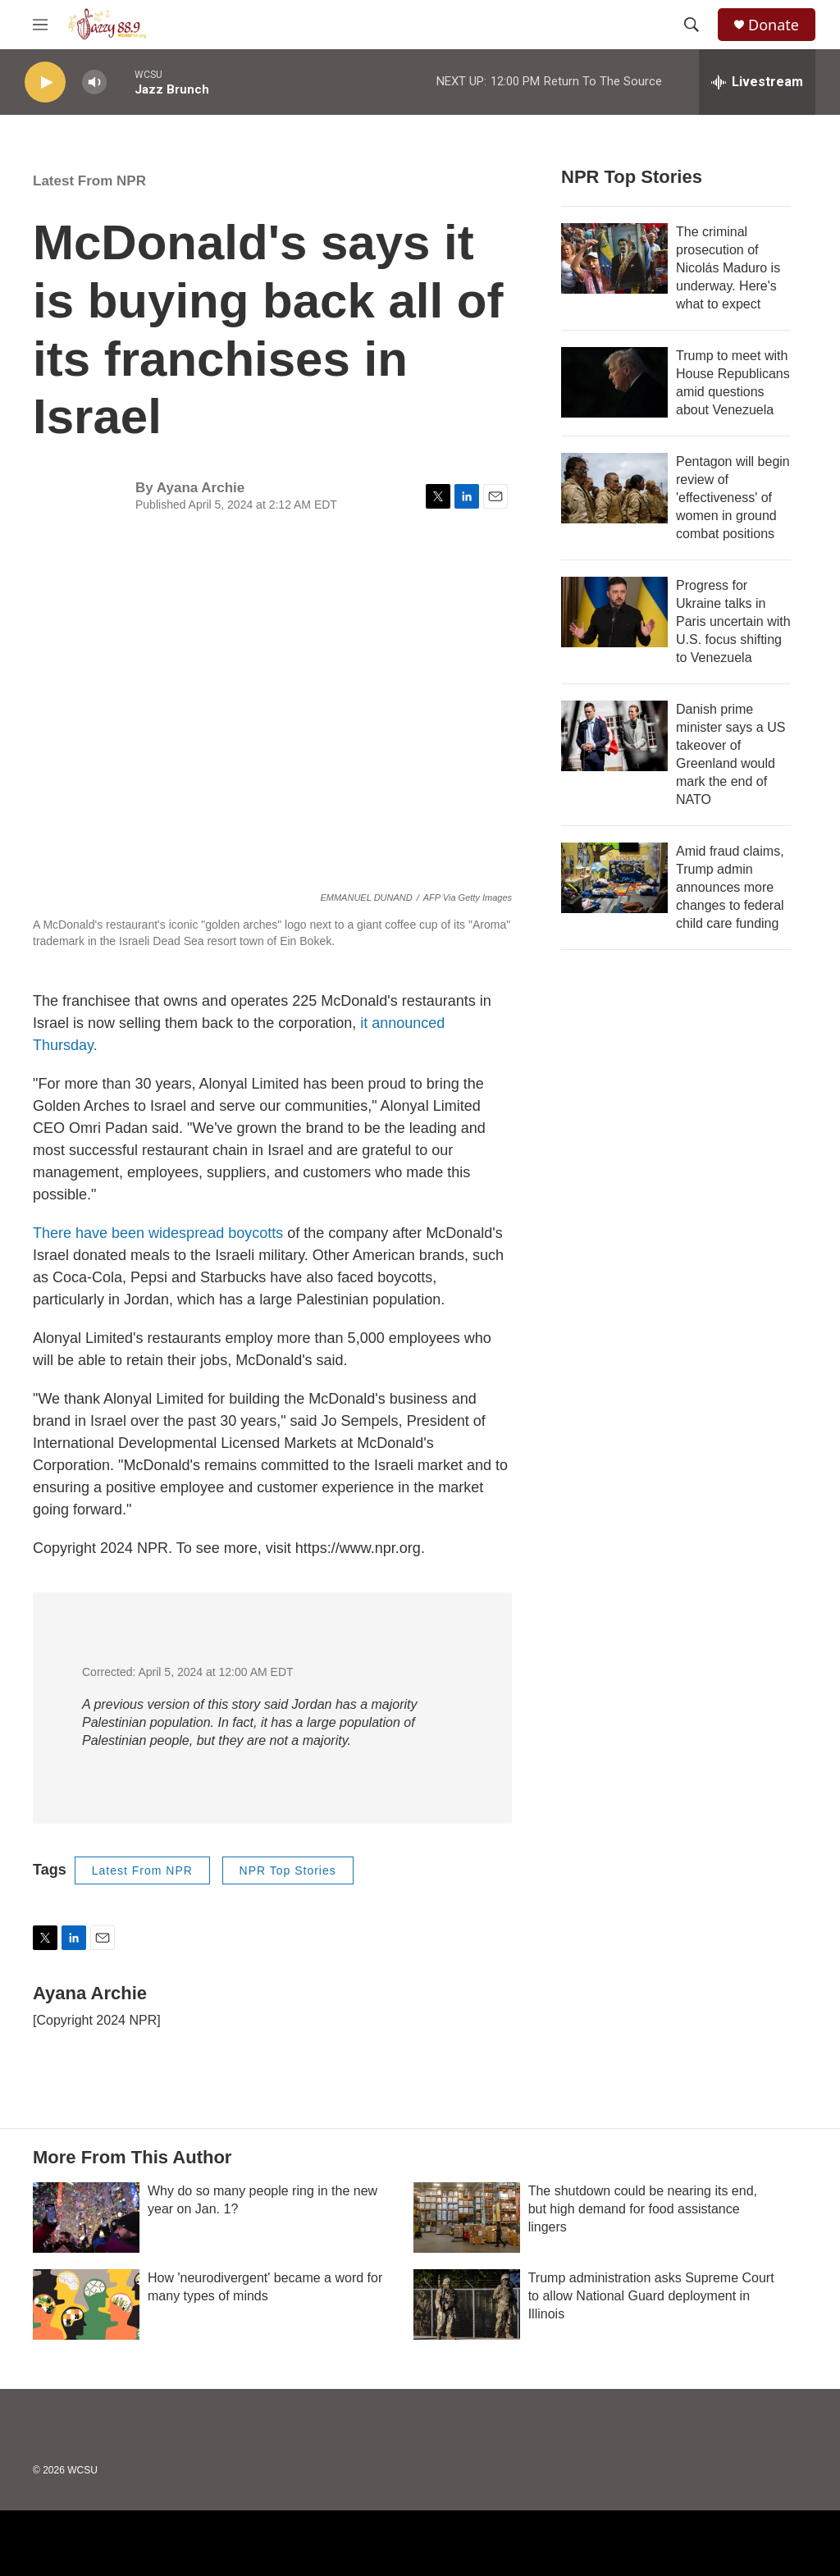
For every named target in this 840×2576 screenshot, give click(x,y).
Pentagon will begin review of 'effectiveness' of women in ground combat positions (733, 497)
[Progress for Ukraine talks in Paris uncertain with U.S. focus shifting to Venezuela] (614, 612)
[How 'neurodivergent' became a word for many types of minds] (86, 2304)
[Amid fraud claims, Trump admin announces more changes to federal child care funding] (614, 878)
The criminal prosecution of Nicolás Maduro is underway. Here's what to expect (728, 268)
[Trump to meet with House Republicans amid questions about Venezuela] (614, 382)
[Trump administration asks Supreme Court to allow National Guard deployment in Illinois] (466, 2304)
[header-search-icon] (691, 24)
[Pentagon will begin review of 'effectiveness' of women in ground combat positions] (614, 488)
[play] (45, 82)
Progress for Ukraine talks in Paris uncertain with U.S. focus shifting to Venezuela (733, 621)
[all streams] (757, 82)
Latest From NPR (89, 181)
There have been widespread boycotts (158, 1233)
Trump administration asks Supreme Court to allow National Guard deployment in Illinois (651, 2296)
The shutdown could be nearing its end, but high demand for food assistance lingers (642, 2209)
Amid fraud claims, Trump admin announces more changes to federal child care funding (730, 887)
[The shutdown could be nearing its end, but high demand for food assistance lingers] (466, 2217)
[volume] (94, 82)
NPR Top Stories (288, 1870)
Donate (773, 25)
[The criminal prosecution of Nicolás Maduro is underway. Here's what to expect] (614, 258)
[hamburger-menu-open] (40, 24)
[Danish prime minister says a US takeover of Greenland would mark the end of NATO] (614, 736)
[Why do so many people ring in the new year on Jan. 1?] (86, 2217)
